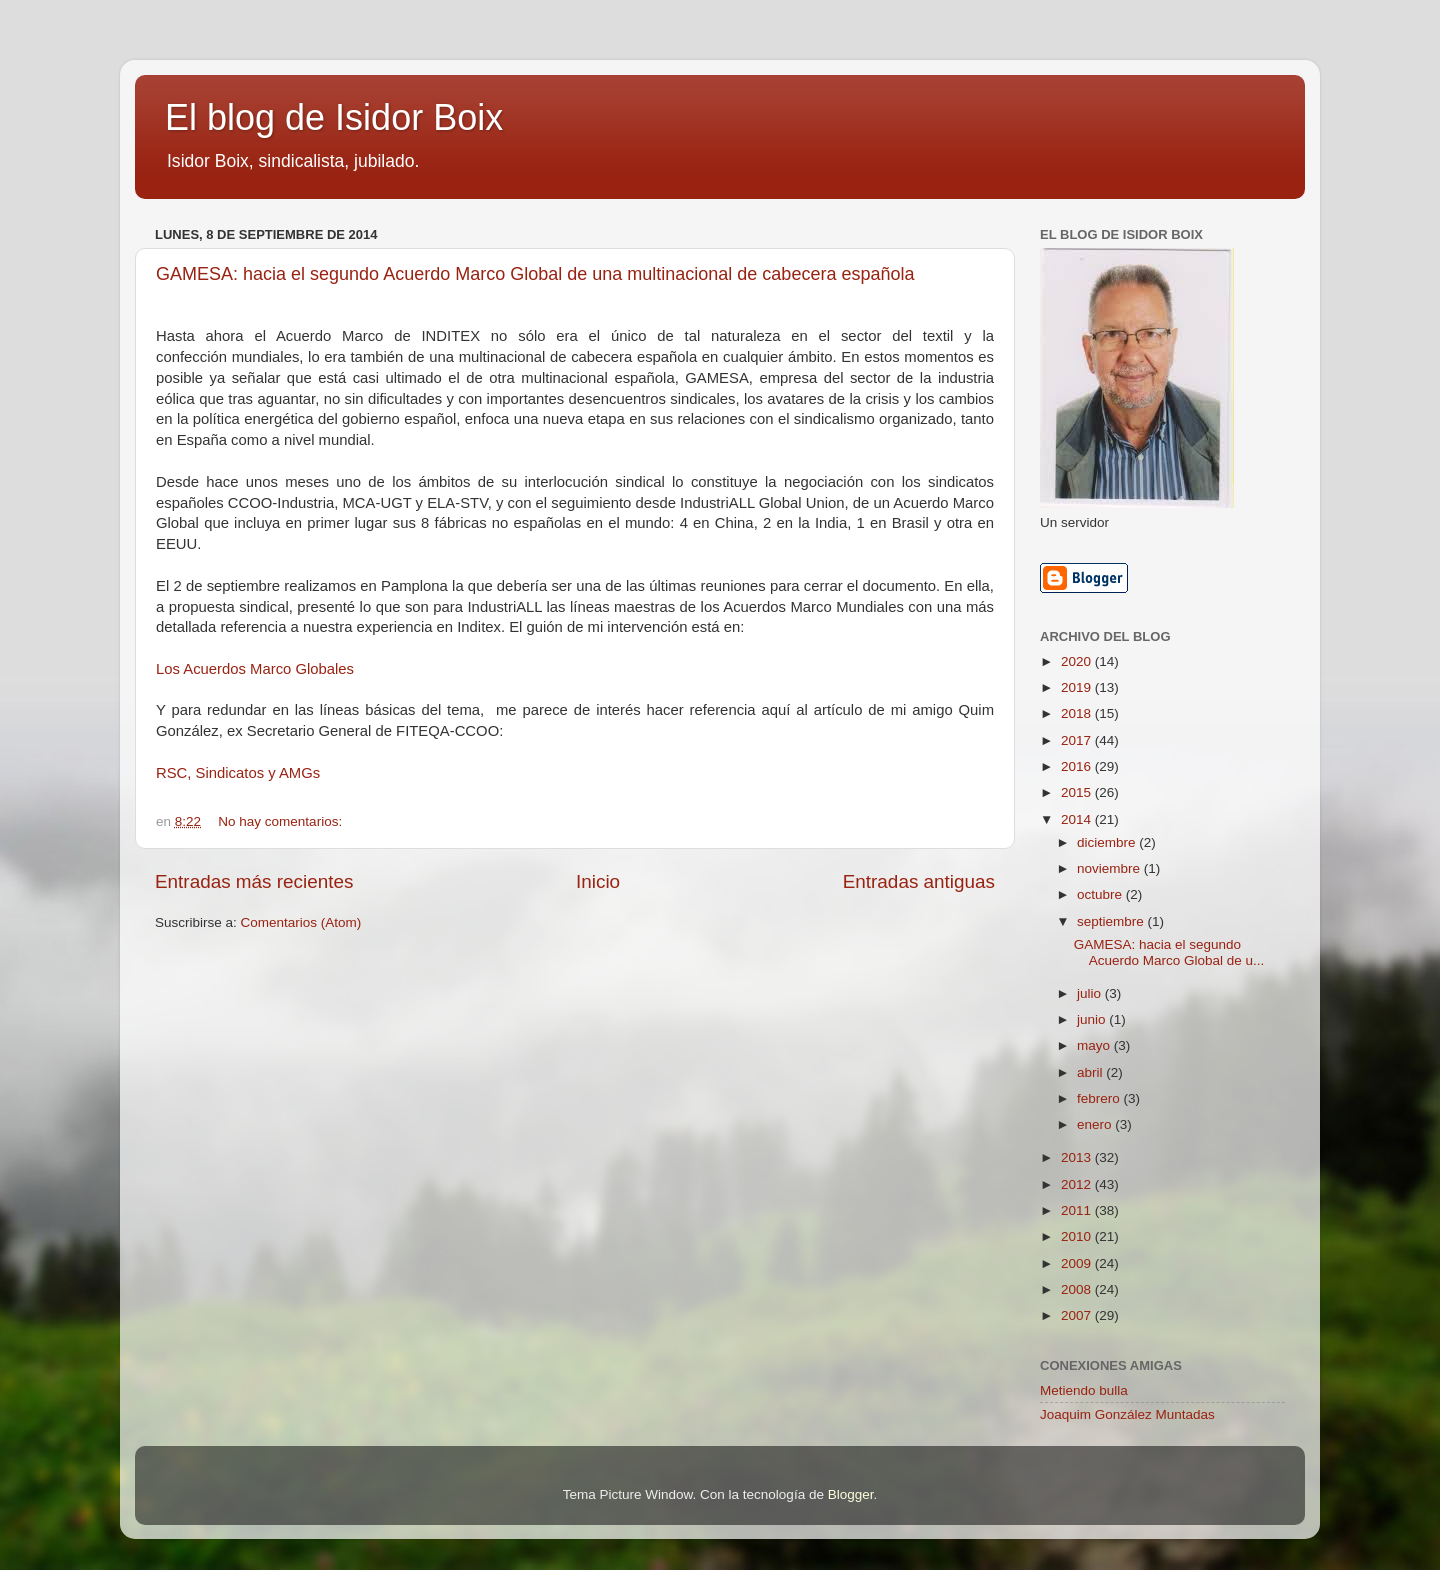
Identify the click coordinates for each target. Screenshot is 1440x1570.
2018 (1078, 713)
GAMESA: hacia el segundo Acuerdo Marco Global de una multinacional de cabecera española (535, 274)
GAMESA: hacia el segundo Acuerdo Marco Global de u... (1169, 952)
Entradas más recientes (254, 881)
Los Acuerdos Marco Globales (255, 669)
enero (1096, 1124)
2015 (1078, 792)
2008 (1078, 1289)
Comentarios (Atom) (301, 922)
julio (1091, 993)
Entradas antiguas (919, 881)
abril (1091, 1072)
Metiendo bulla (1084, 1390)
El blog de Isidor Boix (334, 117)
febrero (1100, 1098)
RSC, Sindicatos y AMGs (238, 773)
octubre (1101, 894)
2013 (1078, 1157)
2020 (1078, 661)
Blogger (851, 1494)
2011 (1078, 1210)
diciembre (1108, 842)
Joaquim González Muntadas (1127, 1414)
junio (1093, 1019)
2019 (1078, 687)
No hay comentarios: (282, 821)
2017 (1078, 740)
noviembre (1110, 868)
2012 (1078, 1184)
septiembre (1112, 921)
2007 (1078, 1315)
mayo (1095, 1045)
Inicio (598, 881)
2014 (1078, 819)
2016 (1078, 766)
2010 (1078, 1236)
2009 (1078, 1263)
